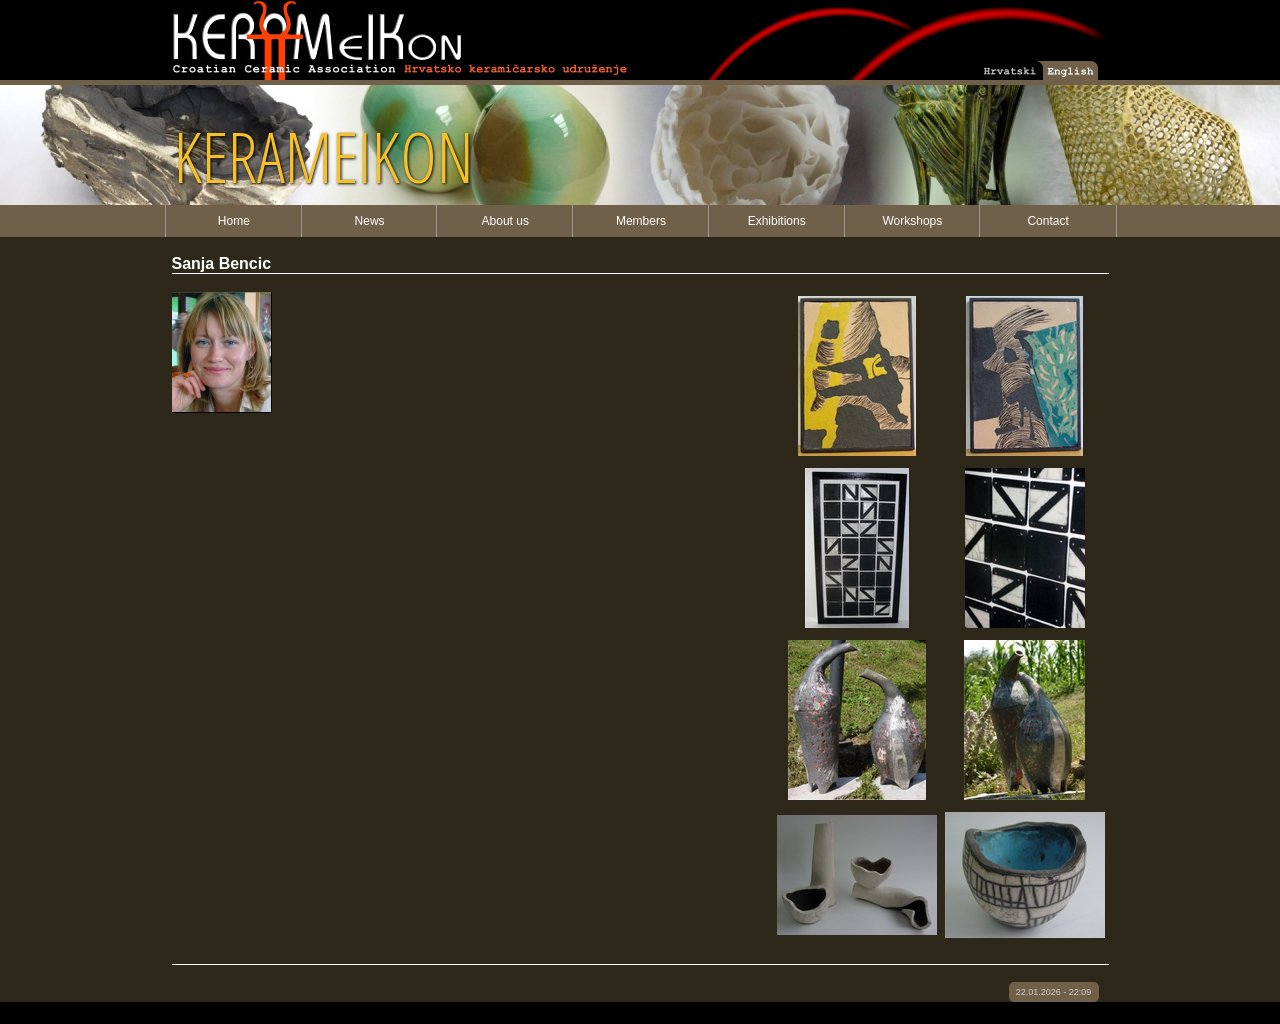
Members (641, 221)
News (370, 221)
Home (234, 221)
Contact (1047, 221)
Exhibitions (777, 221)
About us (505, 221)
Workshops (912, 221)
